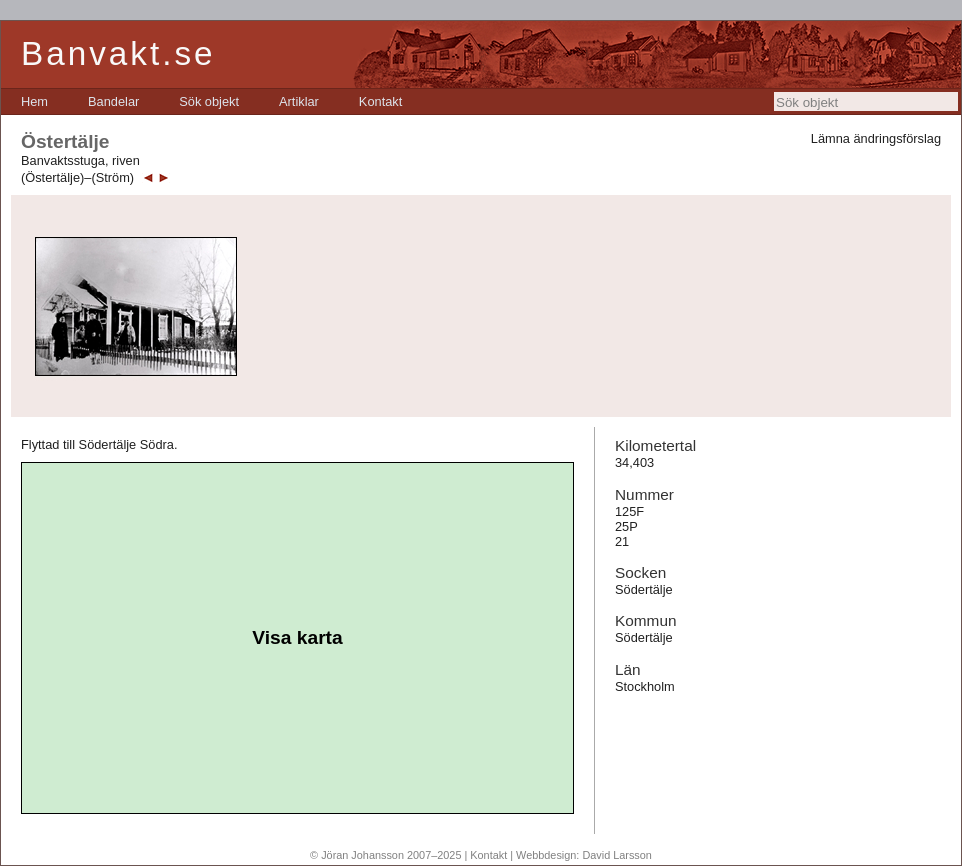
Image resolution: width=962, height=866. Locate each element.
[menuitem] (34, 101)
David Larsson (617, 855)
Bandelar (113, 101)
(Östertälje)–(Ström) (77, 177)
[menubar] (211, 101)
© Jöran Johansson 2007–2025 (385, 855)
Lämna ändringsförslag (876, 138)
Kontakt (380, 101)
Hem (34, 101)
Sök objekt (209, 101)
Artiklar (299, 101)
